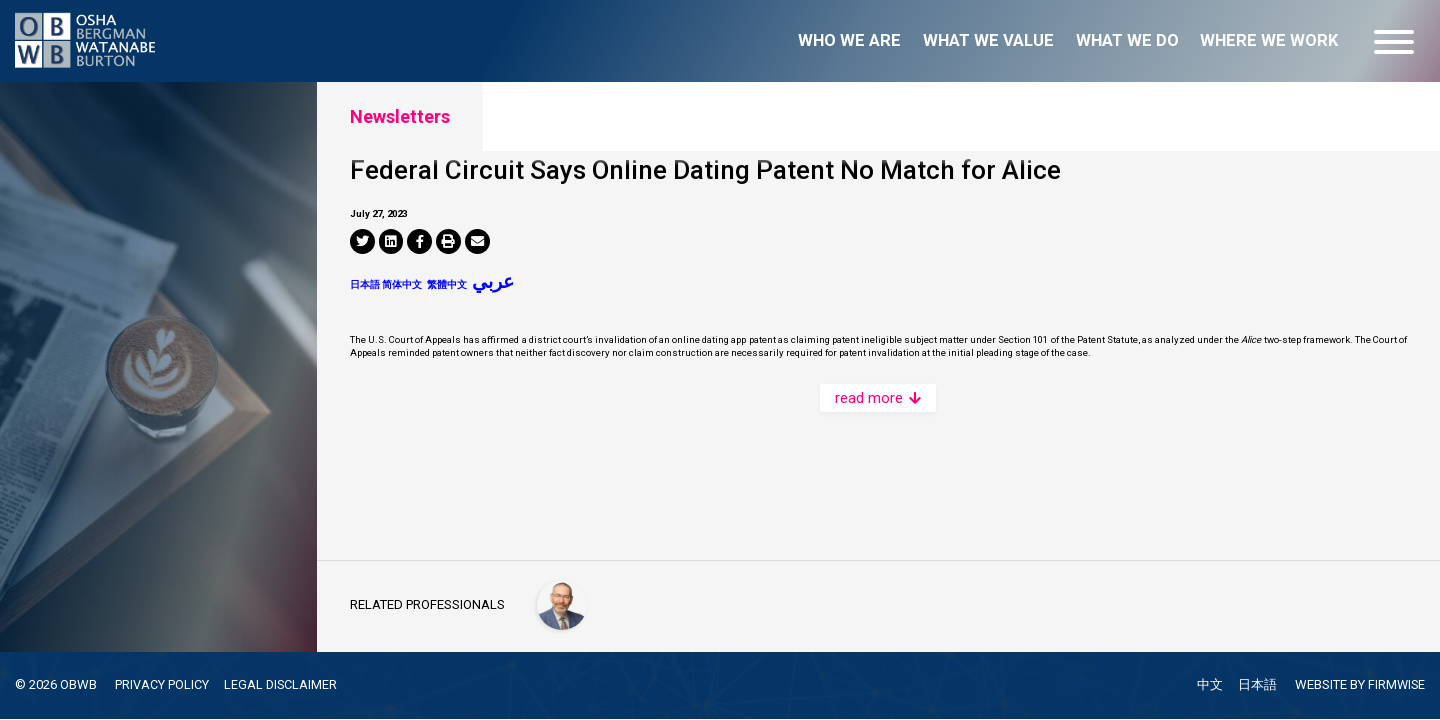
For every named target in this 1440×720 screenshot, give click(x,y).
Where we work (1269, 40)
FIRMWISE (1395, 685)
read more (878, 512)
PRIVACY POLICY (162, 684)
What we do (1127, 40)
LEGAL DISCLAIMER (281, 684)
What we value (988, 40)
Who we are (849, 40)
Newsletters (400, 116)
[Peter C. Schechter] (564, 603)
